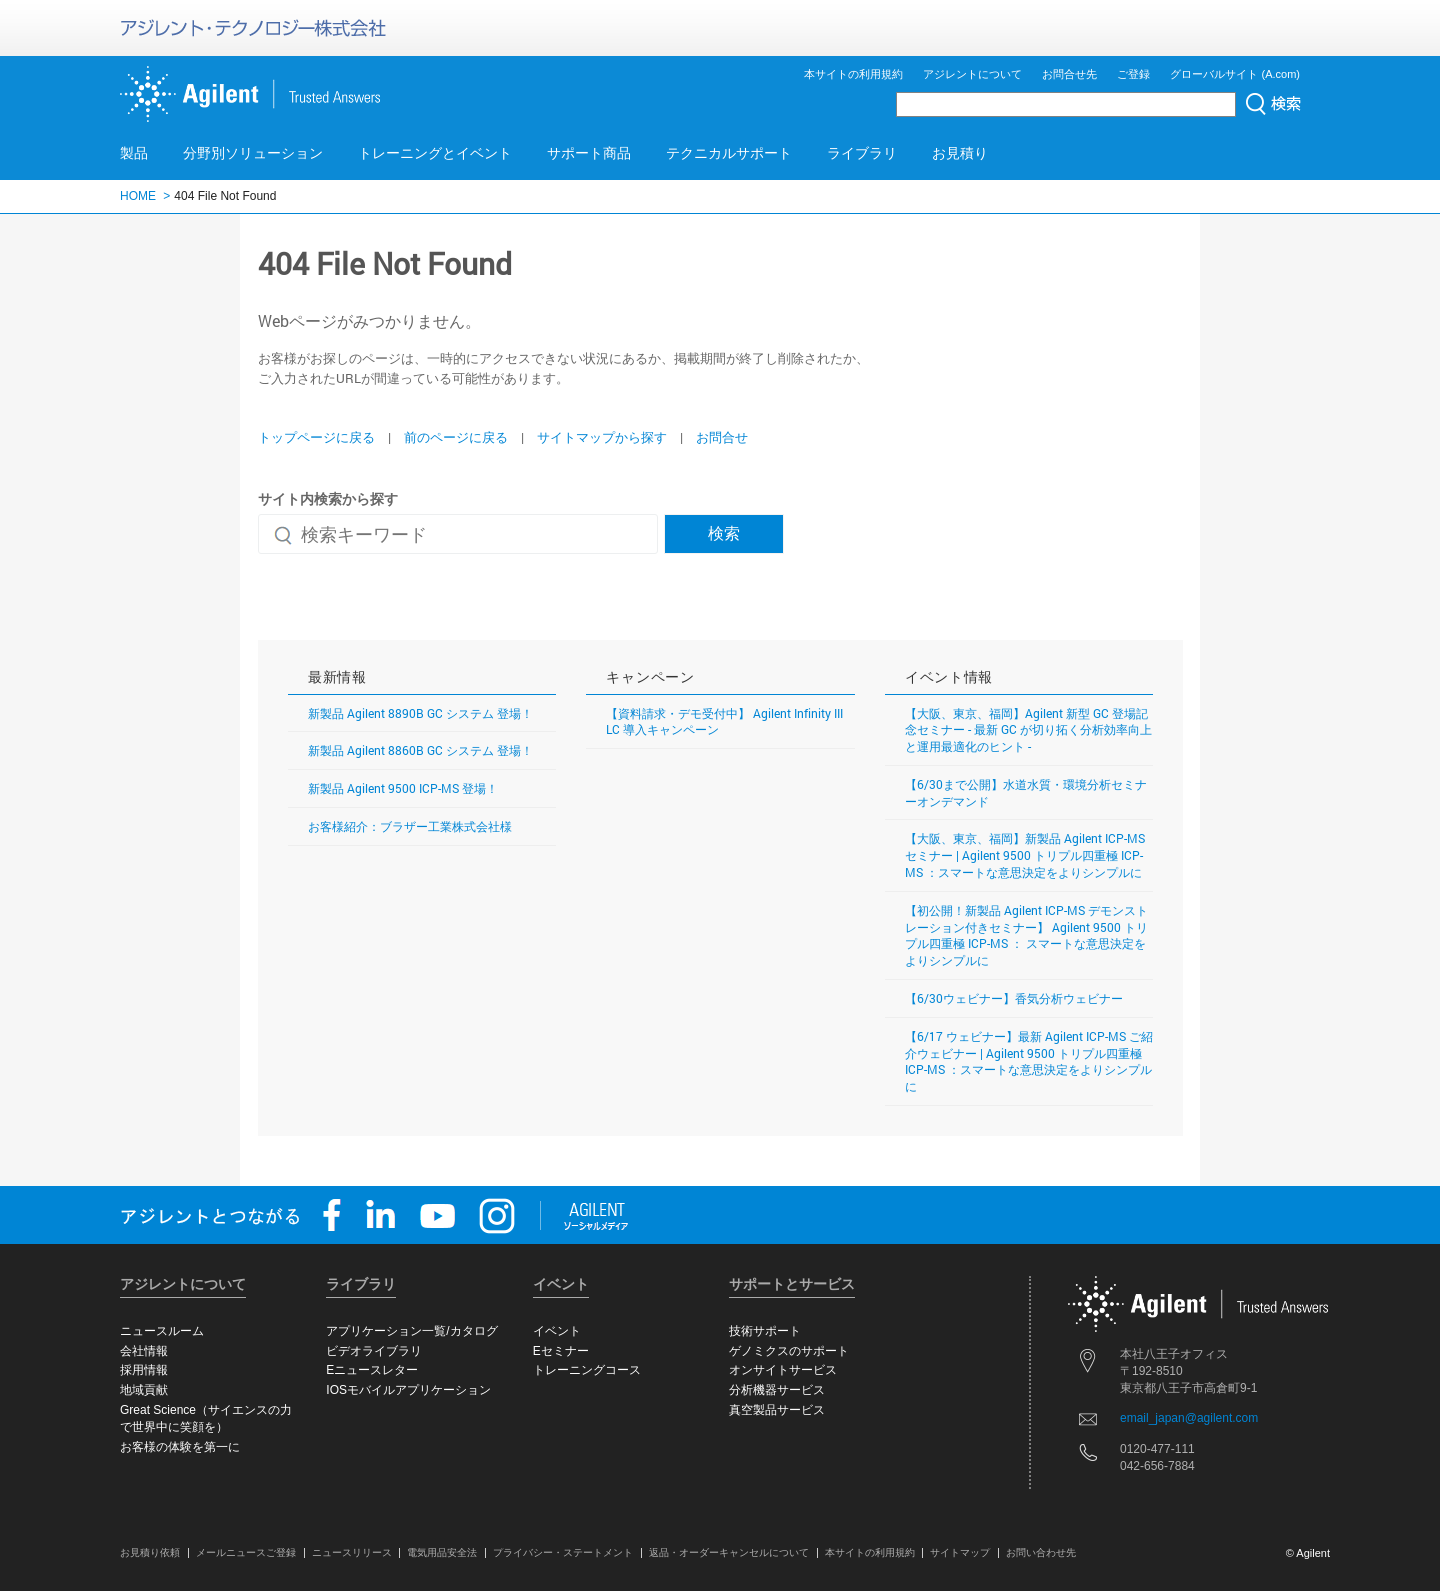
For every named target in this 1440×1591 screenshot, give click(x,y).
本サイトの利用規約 (853, 74)
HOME (138, 196)
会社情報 (144, 1351)
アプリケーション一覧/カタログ (411, 1331)
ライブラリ (862, 153)
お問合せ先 (1069, 74)
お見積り (960, 153)
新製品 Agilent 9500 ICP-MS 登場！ (403, 788)
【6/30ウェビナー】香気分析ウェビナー (1014, 998)
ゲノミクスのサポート (789, 1351)
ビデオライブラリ (374, 1351)
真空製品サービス (777, 1410)
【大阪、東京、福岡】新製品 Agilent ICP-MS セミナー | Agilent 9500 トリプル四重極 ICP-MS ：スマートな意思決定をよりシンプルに (1025, 855)
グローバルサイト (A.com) (1235, 74)
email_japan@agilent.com (1189, 1418)
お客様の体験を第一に (180, 1447)
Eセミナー (561, 1351)
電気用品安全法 (442, 1552)
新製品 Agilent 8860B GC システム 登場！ (420, 750)
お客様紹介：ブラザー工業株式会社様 (410, 826)
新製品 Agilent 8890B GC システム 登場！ (420, 713)
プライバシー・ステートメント (563, 1552)
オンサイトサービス (783, 1370)
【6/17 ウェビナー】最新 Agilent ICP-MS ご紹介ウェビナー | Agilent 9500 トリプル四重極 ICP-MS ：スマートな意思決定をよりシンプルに (1029, 1061)
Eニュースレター (372, 1370)
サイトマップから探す (602, 437)
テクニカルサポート (729, 153)
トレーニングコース (587, 1370)
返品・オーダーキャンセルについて (729, 1552)
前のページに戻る (456, 437)
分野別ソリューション (253, 153)
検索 (724, 532)
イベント (557, 1331)
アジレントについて (972, 74)
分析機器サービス (777, 1390)
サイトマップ (960, 1552)
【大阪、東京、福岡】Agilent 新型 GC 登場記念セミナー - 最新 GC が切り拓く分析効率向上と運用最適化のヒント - (1028, 730)
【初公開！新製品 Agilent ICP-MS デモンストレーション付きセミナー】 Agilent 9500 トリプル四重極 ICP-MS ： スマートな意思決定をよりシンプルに (1026, 935)
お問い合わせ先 (1041, 1552)
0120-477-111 (1157, 1449)
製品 (134, 153)
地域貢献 (144, 1390)
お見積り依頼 (150, 1552)
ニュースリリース (352, 1552)
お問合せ (722, 437)
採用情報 (144, 1370)
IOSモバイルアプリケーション (408, 1390)
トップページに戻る (316, 437)
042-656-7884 (1157, 1466)
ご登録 (1133, 74)
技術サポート (765, 1331)
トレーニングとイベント (435, 153)
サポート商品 (589, 153)
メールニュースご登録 (246, 1552)
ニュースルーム (162, 1331)
